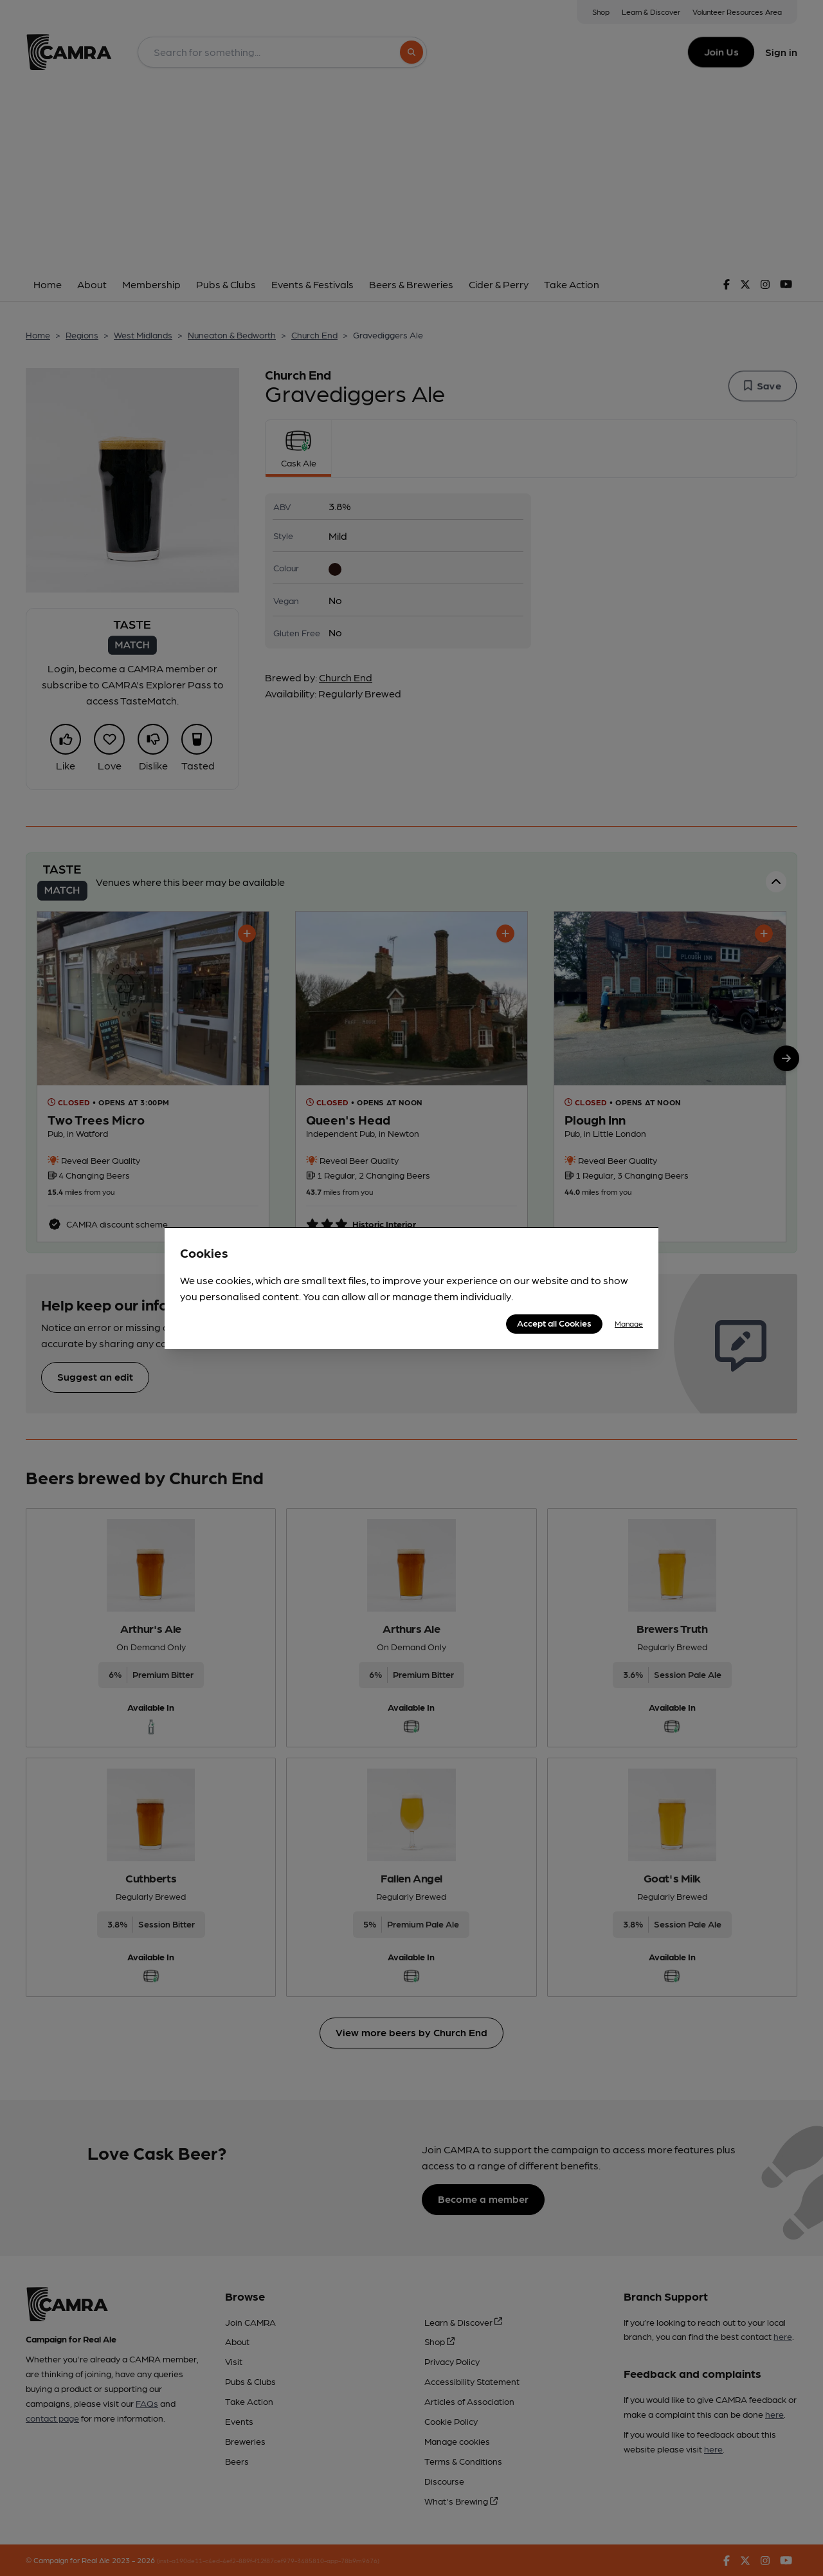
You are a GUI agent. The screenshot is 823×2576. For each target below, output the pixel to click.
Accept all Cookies (554, 1323)
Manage (629, 1323)
